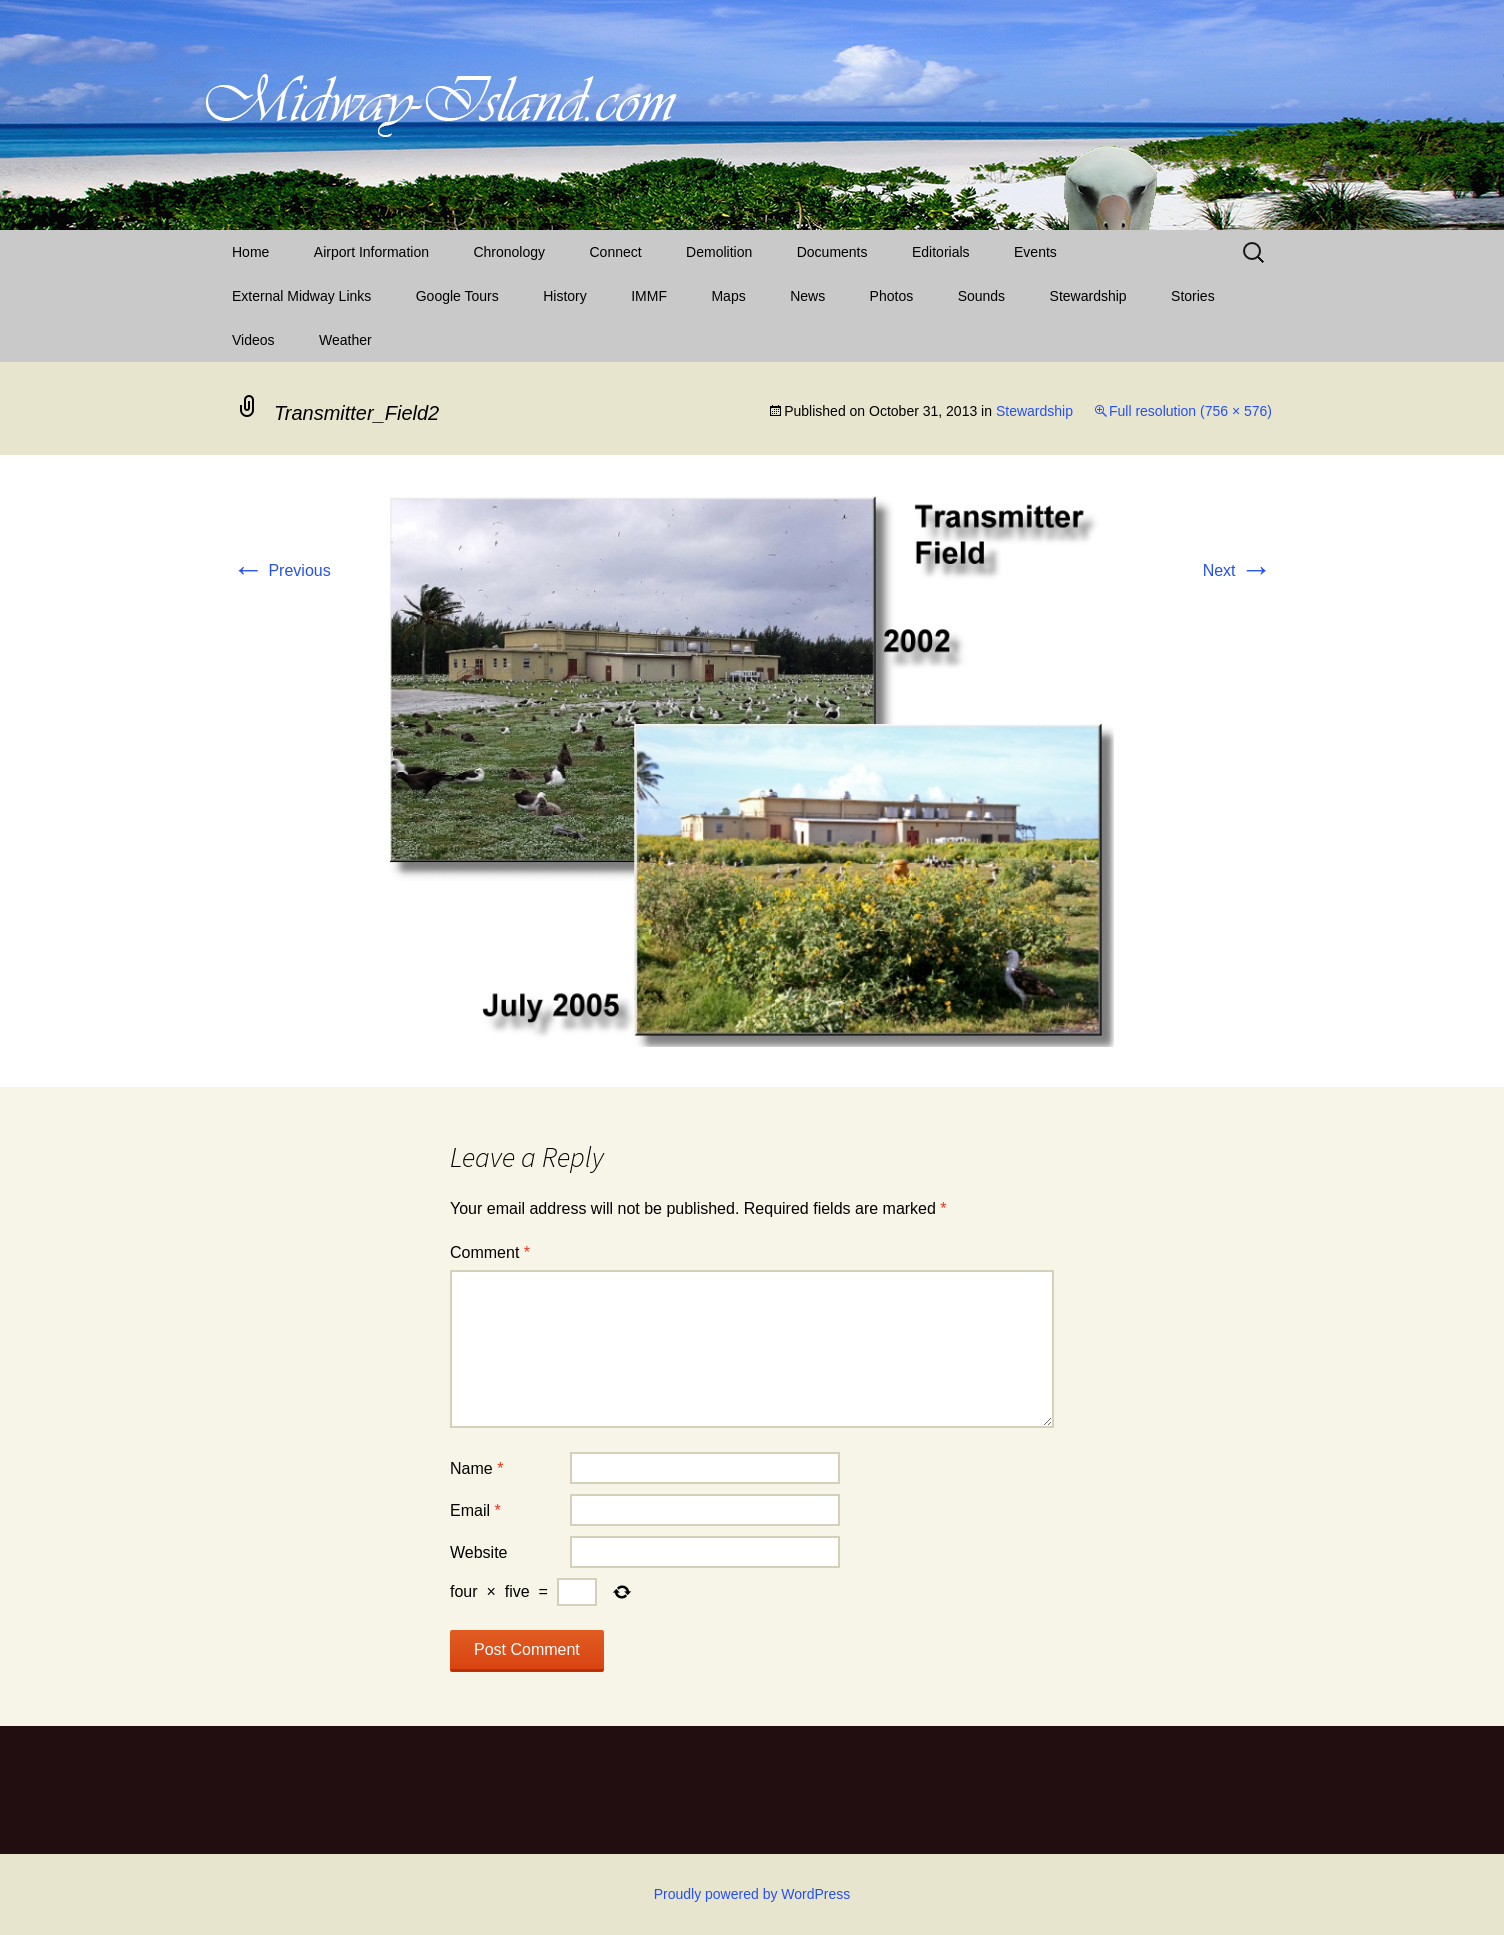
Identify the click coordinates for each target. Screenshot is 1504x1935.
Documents (832, 252)
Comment (490, 1252)
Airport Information (371, 252)
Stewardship (1088, 296)
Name (476, 1468)
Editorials (941, 252)
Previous (281, 570)
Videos (253, 340)
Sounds (981, 296)
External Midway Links (301, 296)
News (807, 296)
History (565, 296)
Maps (728, 296)
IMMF (649, 296)
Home (250, 252)
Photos (892, 296)
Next (1237, 570)
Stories (1193, 296)
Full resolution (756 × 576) (1190, 411)
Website (479, 1552)
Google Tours (457, 296)
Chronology (509, 252)
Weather (345, 340)
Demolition (719, 252)
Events (1035, 252)
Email (475, 1510)
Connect (616, 252)
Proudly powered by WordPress (752, 1894)
